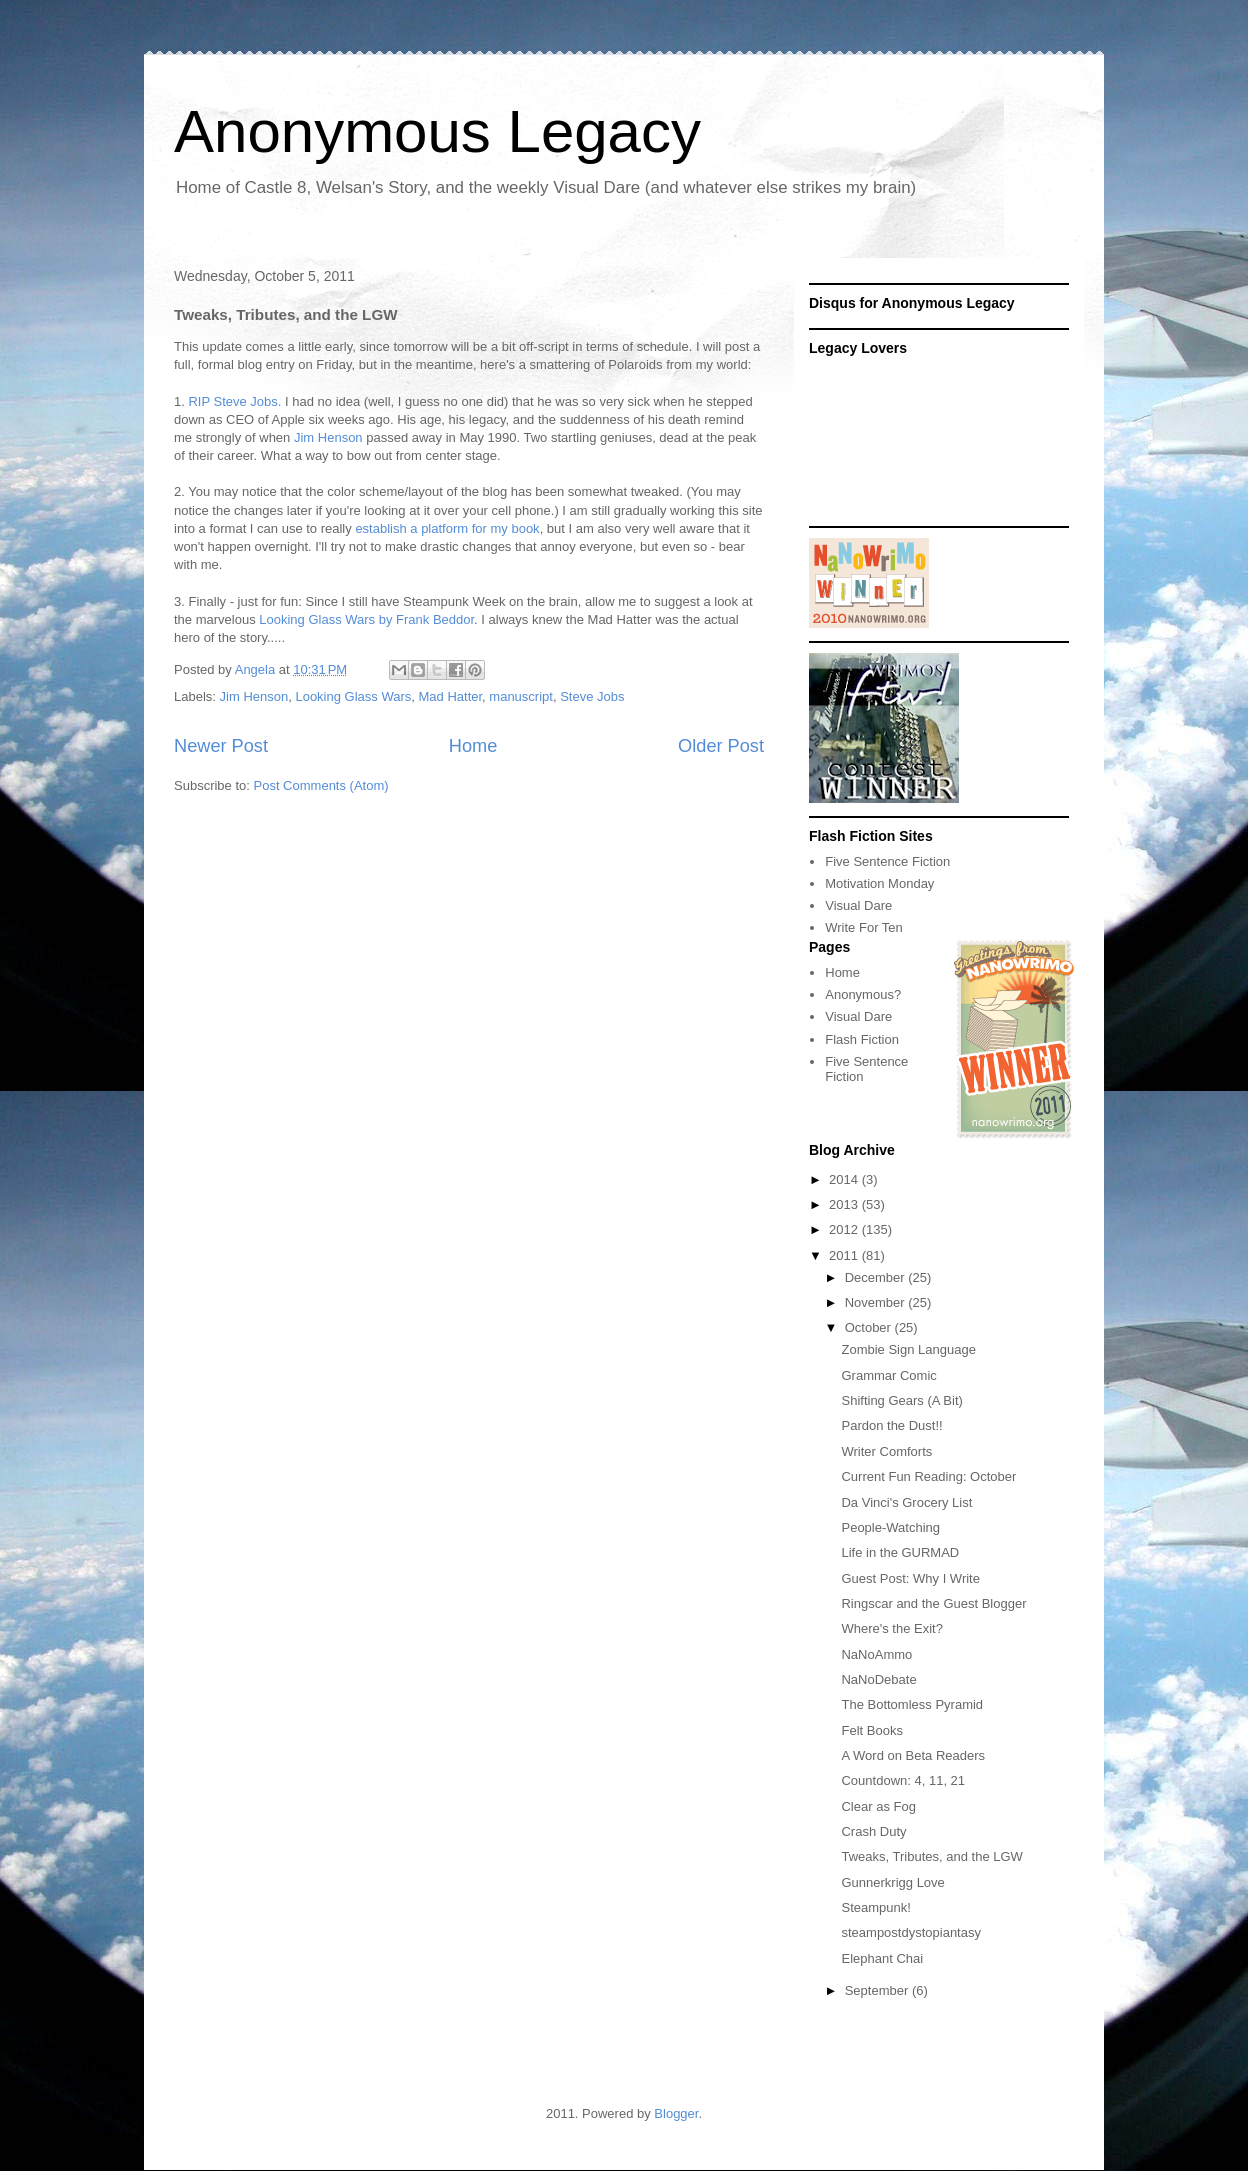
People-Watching (890, 1527)
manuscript (521, 696)
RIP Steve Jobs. (234, 401)
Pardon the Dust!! (891, 1425)
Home (473, 746)
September (878, 1990)
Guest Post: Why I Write (910, 1578)
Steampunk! (875, 1907)
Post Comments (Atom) (321, 785)
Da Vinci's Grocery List (906, 1502)
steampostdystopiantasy (910, 1932)
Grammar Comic (888, 1375)
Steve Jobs (592, 696)
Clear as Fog (878, 1806)
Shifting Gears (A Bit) (901, 1400)
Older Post (721, 746)
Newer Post (221, 746)
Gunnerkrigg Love (892, 1882)
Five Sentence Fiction (887, 861)
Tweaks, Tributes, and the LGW (931, 1856)
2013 (845, 1204)
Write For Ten (864, 927)
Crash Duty (873, 1831)
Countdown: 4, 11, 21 (903, 1780)
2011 (845, 1255)
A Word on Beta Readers (913, 1755)
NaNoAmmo (876, 1654)
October (870, 1327)
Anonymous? (863, 994)
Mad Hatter (451, 696)
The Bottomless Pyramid (912, 1704)
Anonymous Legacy (437, 131)
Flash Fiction (862, 1039)
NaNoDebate (878, 1679)
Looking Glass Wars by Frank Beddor (366, 619)
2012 (845, 1229)
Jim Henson (328, 437)
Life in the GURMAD (900, 1552)
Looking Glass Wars (353, 696)
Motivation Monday (879, 883)
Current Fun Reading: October (928, 1476)
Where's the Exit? (891, 1628)
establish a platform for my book (447, 528)
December (877, 1277)
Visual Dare (858, 905)
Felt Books (871, 1730)
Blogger (676, 2113)
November (877, 1302)
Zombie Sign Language (908, 1349)
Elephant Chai (882, 1958)
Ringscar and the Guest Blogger (933, 1603)
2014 (845, 1179)
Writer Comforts (886, 1451)
